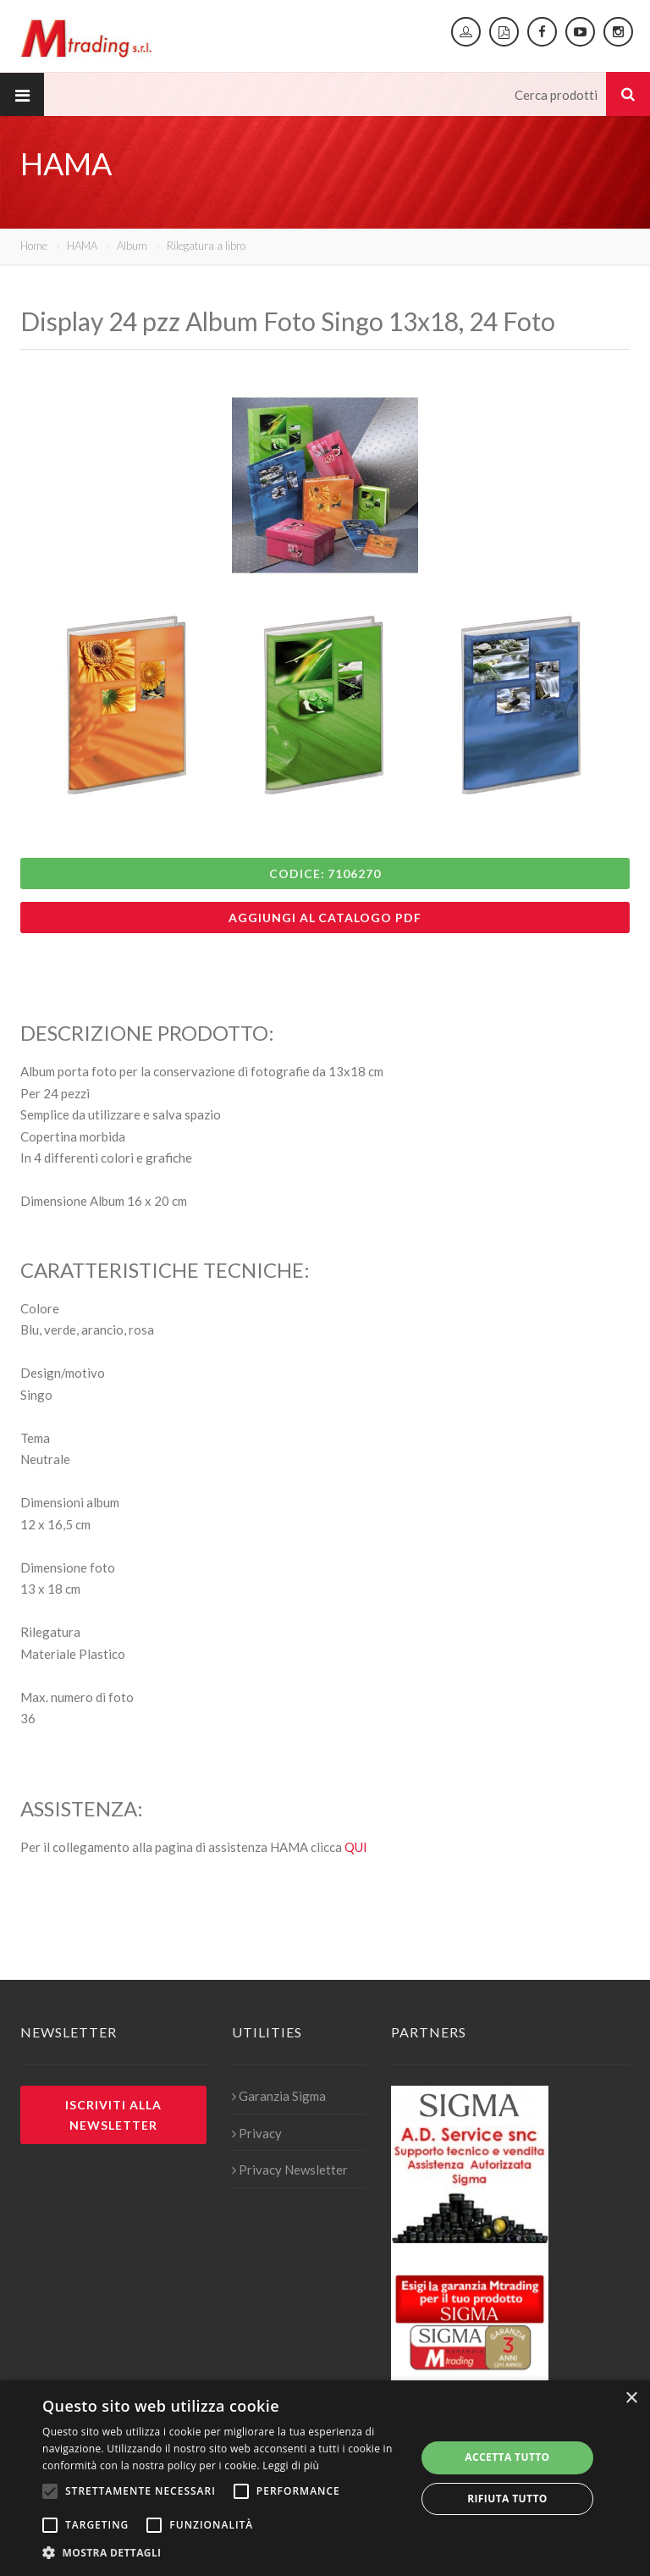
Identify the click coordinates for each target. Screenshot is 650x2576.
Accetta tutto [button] (507, 2457)
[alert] (325, 2478)
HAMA (82, 245)
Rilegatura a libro (206, 245)
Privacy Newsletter (290, 2169)
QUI (355, 1847)
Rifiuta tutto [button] (507, 2498)
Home (33, 245)
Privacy (257, 2133)
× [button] (631, 2398)
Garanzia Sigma (279, 2095)
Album (132, 245)
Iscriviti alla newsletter (113, 2114)
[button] (223, 2553)
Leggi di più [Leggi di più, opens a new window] (290, 2465)
